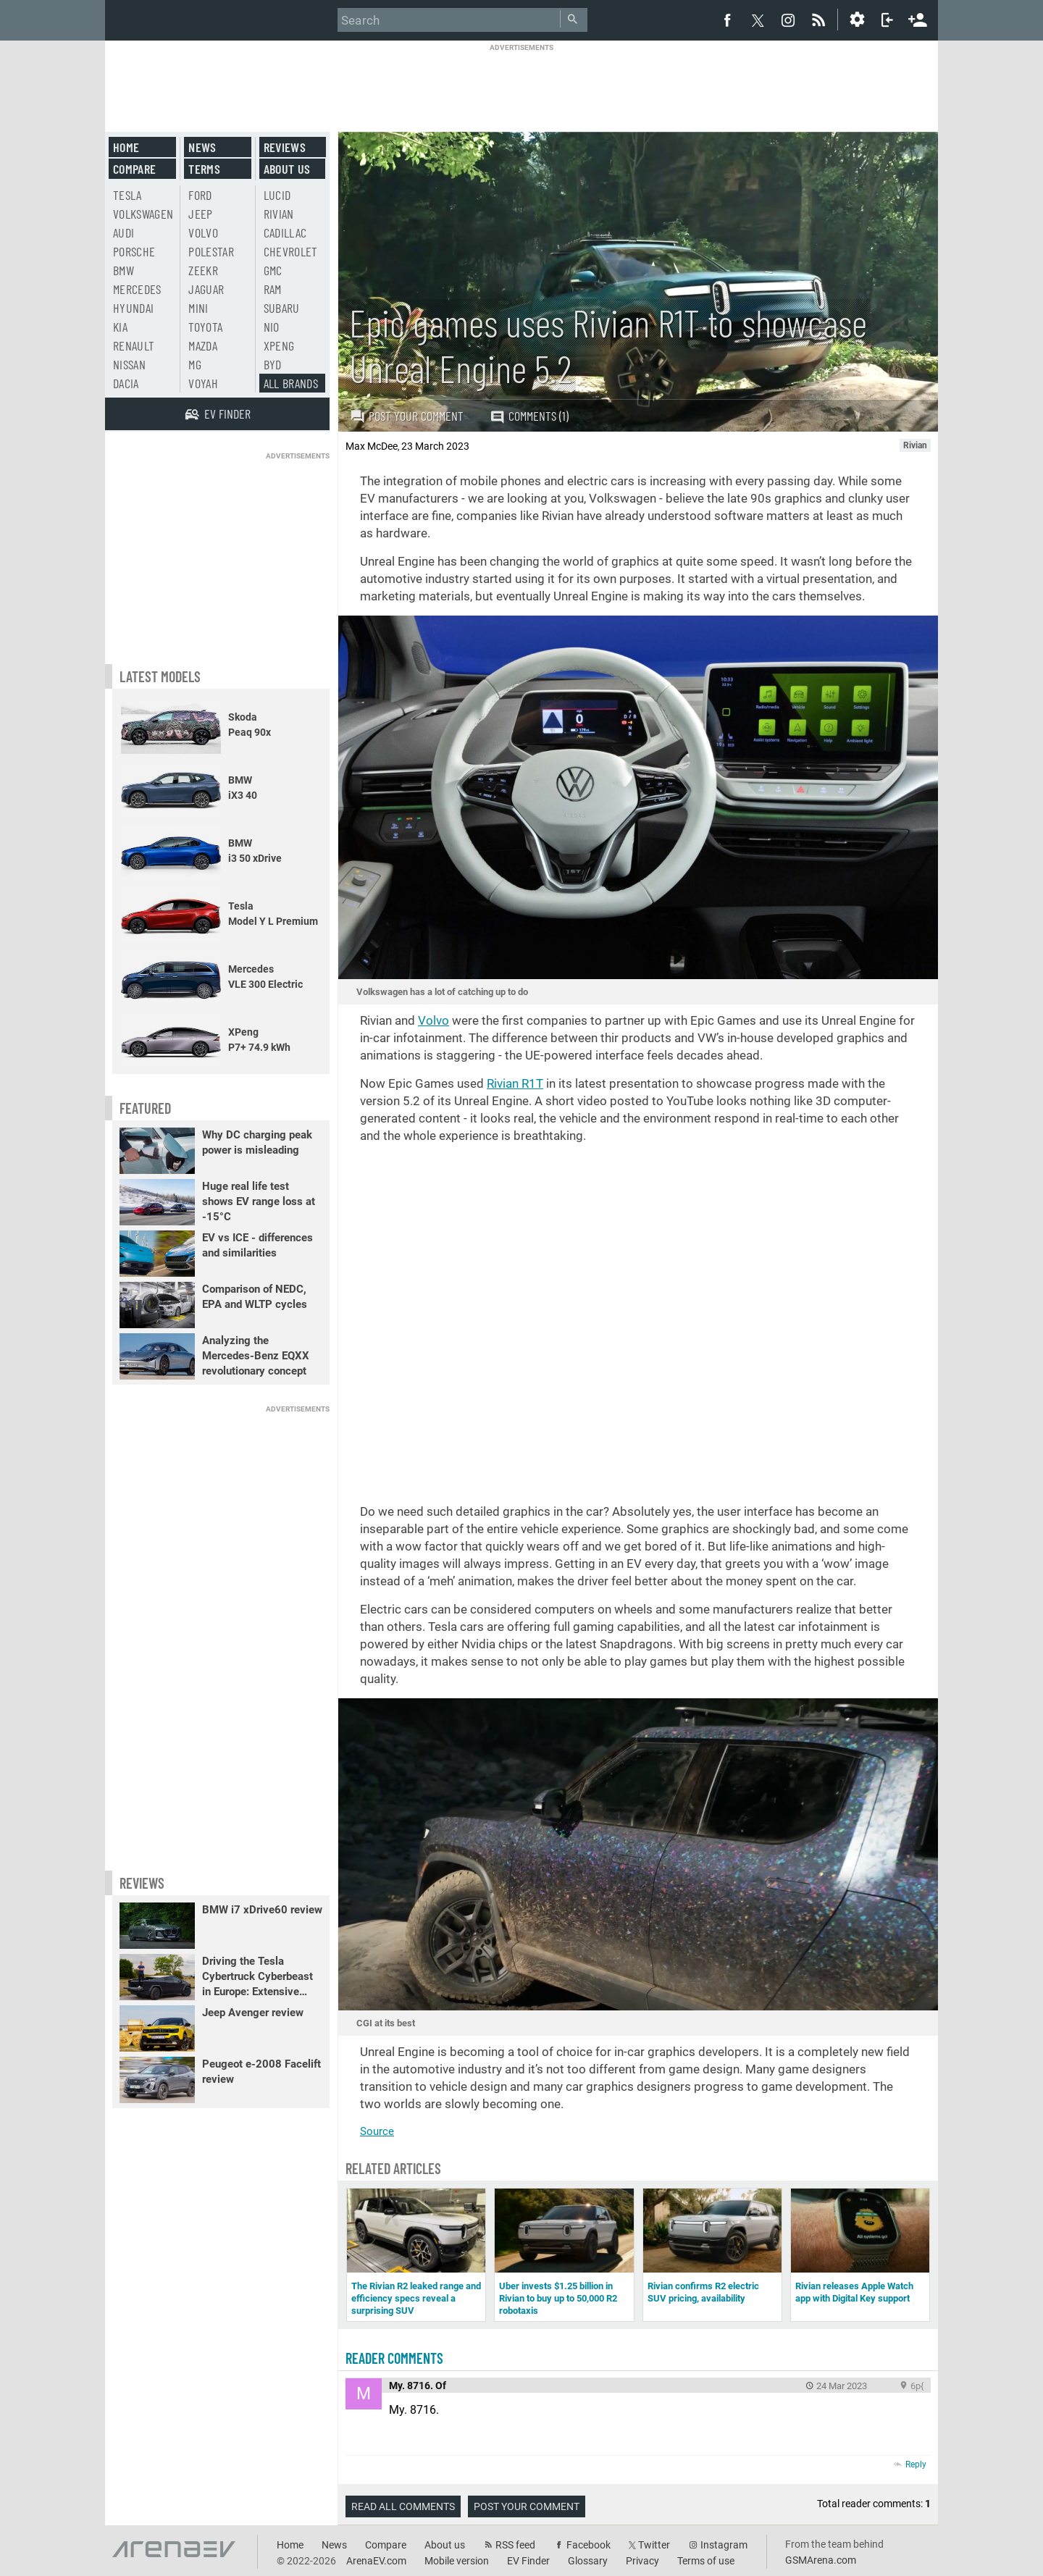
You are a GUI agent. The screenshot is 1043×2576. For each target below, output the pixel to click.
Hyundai (133, 308)
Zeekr (203, 270)
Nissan (129, 364)
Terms (204, 169)
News (202, 147)
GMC (273, 270)
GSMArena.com (820, 2560)
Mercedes (137, 289)
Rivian (279, 214)
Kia (120, 327)
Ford (199, 195)
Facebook (588, 2545)
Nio (272, 327)
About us (287, 169)
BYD (273, 364)
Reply (915, 2464)
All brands (291, 383)
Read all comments (403, 2506)
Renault (133, 345)
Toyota (205, 327)
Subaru (282, 308)
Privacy (642, 2561)
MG (194, 364)
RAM (273, 289)
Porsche (134, 251)
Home (126, 147)
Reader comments (394, 2358)
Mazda (202, 345)
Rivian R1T (515, 1083)
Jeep (200, 214)
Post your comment (407, 416)
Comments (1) (529, 416)
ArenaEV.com (376, 2561)
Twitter (654, 2545)
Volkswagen (143, 214)
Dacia (126, 383)
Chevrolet (291, 251)
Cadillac (285, 232)
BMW (123, 270)
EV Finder (528, 2561)
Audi (123, 232)
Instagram (723, 2545)
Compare (134, 169)
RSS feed (515, 2545)
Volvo (433, 1020)
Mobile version (456, 2561)
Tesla (127, 195)
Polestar (211, 251)
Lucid (277, 195)
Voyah (203, 383)
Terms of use (705, 2561)
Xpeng (279, 345)
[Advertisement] (521, 84)
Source (377, 2131)
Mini (198, 308)
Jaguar (206, 289)
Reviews (285, 147)
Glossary (588, 2561)
